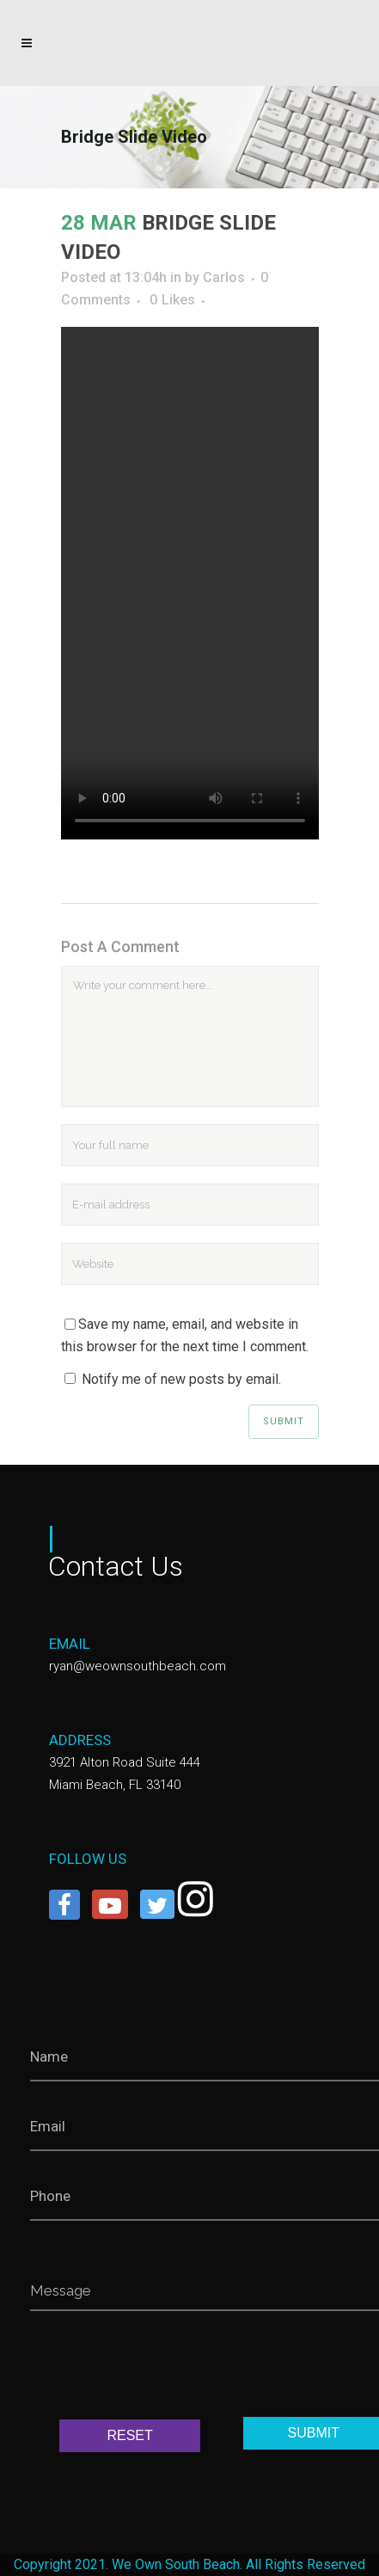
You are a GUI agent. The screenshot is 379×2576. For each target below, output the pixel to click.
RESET (129, 2435)
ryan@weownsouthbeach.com (137, 1666)
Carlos (224, 277)
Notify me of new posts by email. (181, 1379)
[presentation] (160, 2368)
